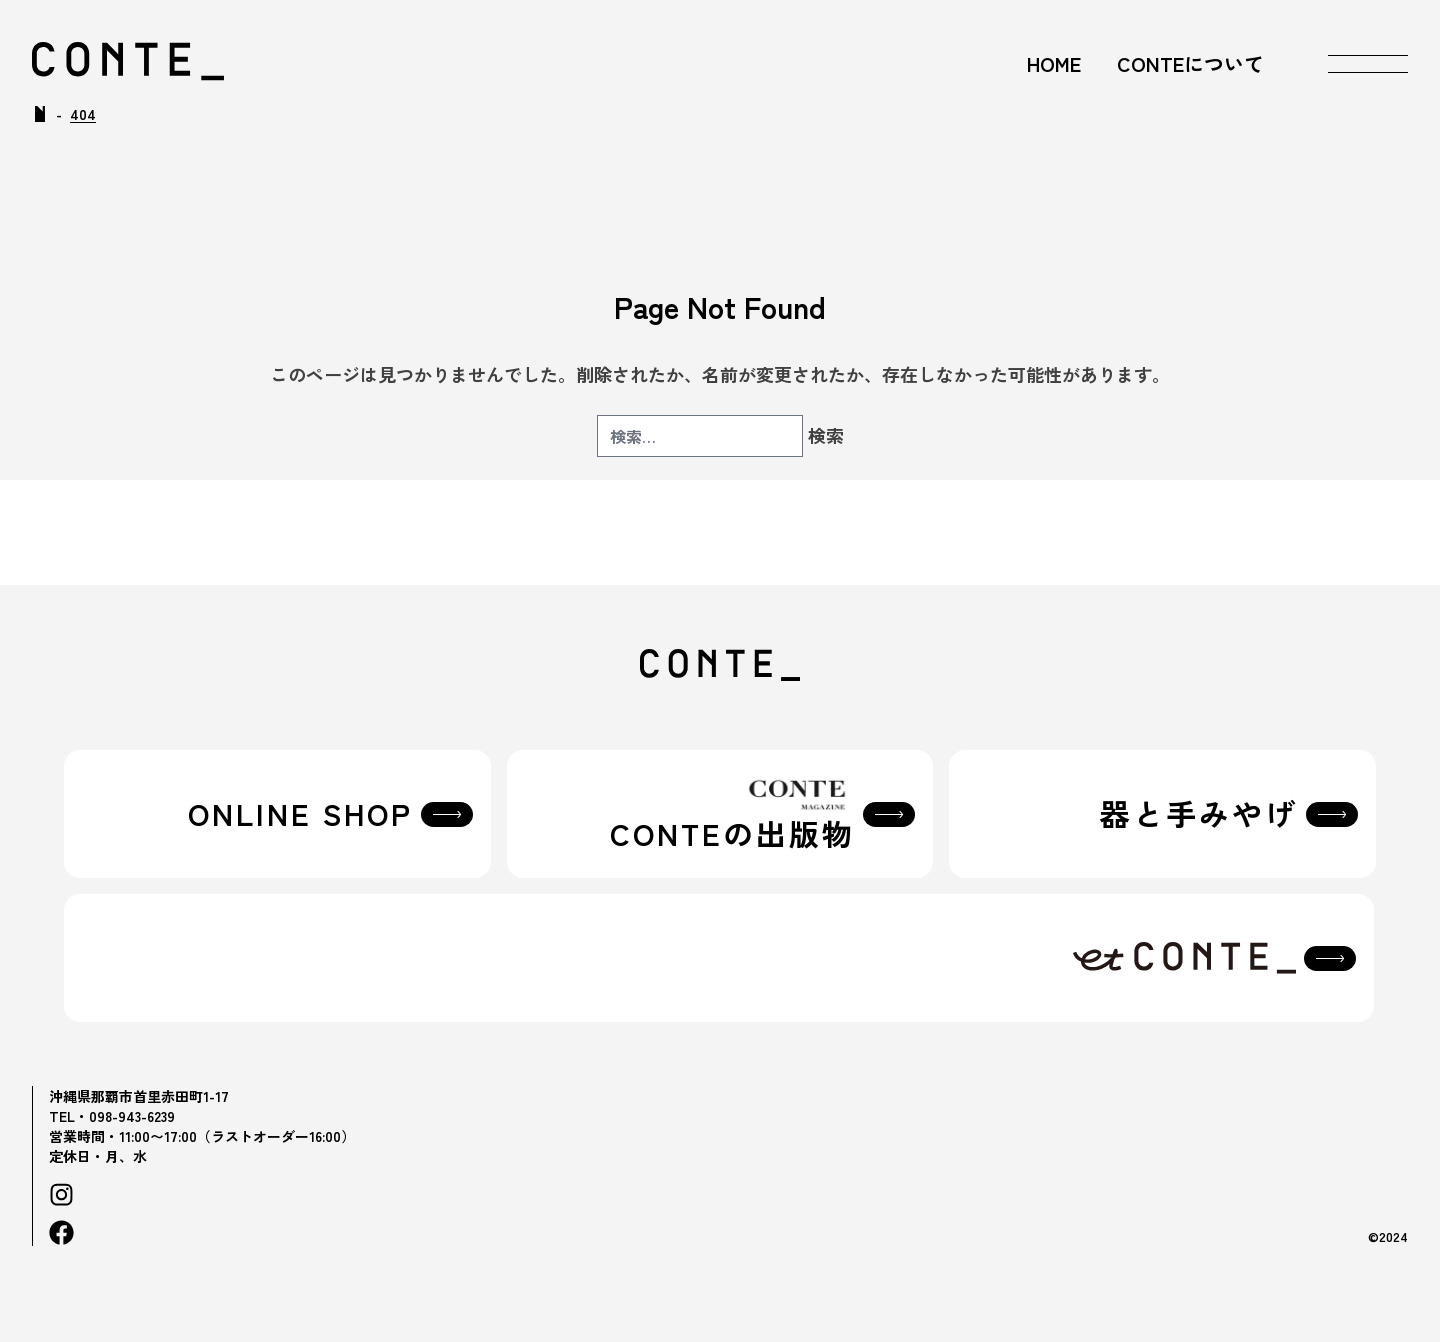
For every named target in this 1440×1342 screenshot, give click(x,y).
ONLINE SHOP (330, 814)
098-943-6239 (132, 1116)
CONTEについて (1190, 63)
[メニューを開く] (1368, 64)
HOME (1054, 63)
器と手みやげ (1229, 814)
